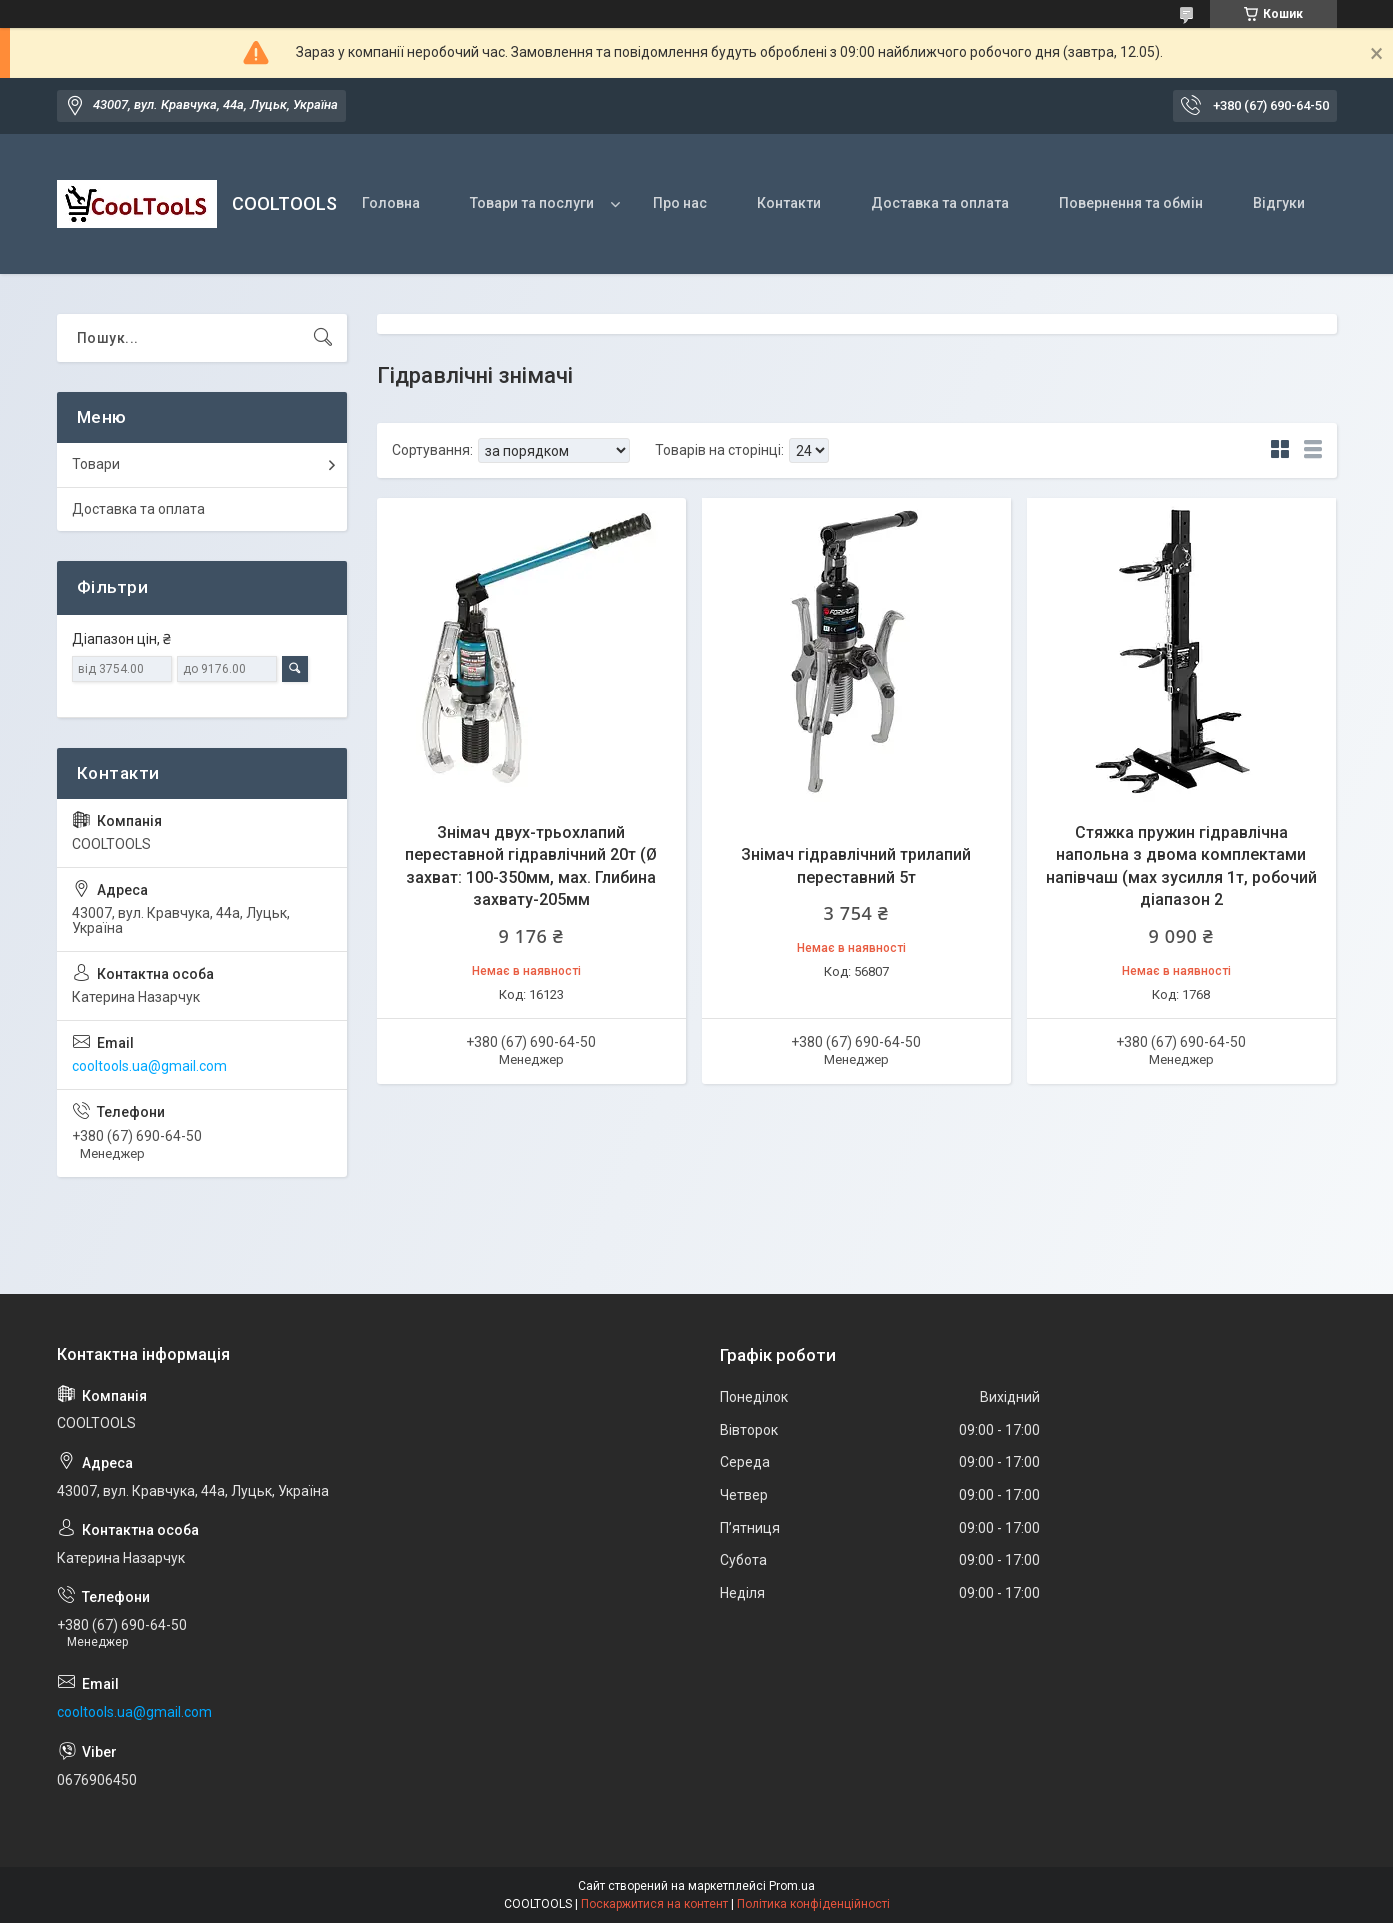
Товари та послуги (532, 203)
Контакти (789, 203)
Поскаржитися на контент (654, 1904)
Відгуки (1279, 203)
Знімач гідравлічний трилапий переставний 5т (856, 865)
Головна (391, 203)
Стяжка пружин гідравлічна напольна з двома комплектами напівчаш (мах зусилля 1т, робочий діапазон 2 (1181, 866)
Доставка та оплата (940, 203)
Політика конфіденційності (813, 1904)
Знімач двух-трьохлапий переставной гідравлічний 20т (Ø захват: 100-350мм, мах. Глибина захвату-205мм (531, 866)
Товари (96, 464)
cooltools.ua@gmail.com (149, 1066)
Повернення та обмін (1131, 203)
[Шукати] (323, 338)
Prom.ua (792, 1886)
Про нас (680, 203)
